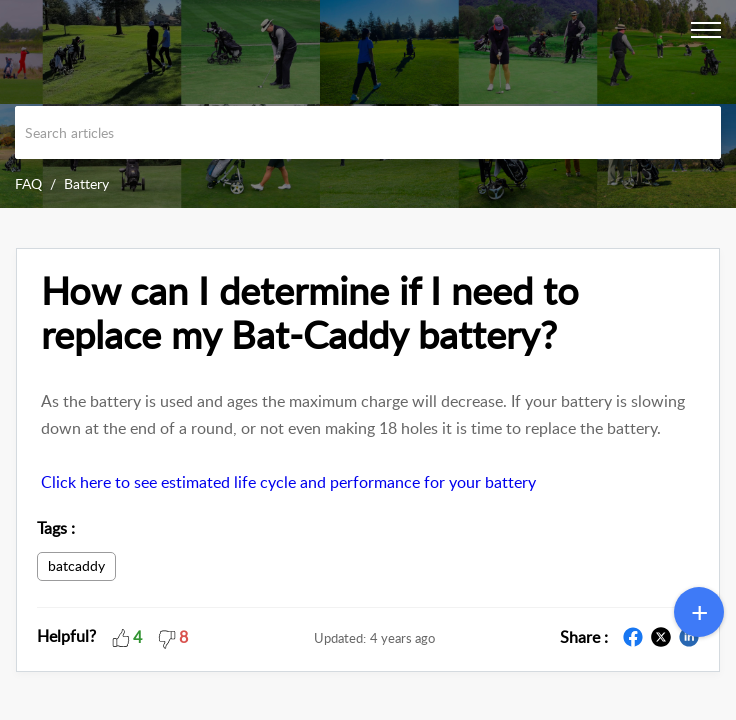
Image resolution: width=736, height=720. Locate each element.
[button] (121, 636)
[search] (368, 132)
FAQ (28, 183)
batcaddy (76, 565)
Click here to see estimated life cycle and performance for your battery (288, 482)
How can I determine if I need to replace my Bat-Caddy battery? (310, 313)
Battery (86, 183)
